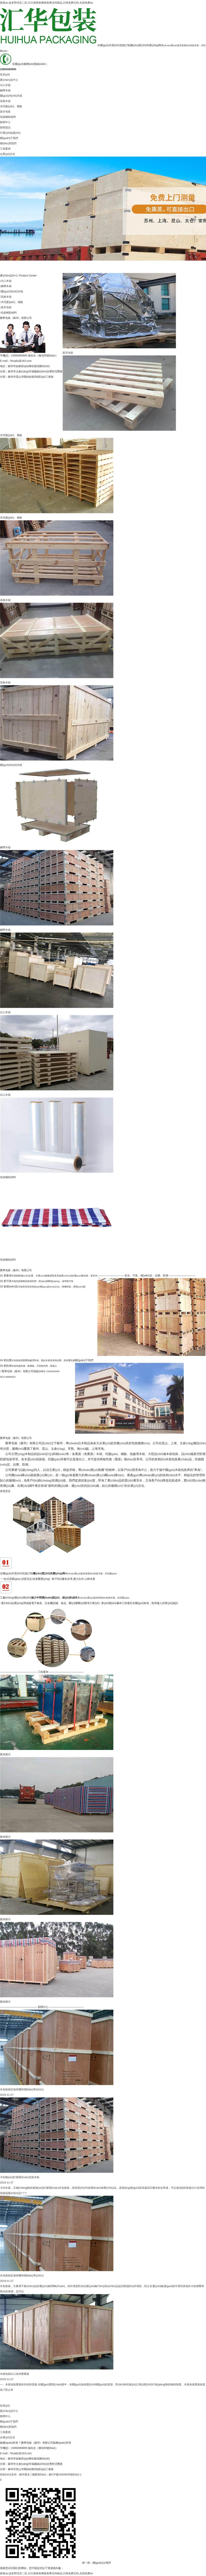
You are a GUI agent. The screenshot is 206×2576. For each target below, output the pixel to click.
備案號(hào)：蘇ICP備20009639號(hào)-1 (56, 2474)
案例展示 (5, 1754)
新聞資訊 (5, 127)
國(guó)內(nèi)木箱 (11, 95)
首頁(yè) (5, 74)
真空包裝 (5, 111)
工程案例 (5, 148)
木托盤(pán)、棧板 (11, 435)
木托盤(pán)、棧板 (11, 106)
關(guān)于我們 (9, 138)
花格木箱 (5, 100)
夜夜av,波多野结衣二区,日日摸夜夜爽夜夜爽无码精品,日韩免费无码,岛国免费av (46, 2)
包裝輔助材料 (8, 116)
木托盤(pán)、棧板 (11, 517)
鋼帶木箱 (5, 90)
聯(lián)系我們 (8, 143)
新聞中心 (5, 122)
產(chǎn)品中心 (9, 79)
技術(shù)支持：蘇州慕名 (15, 2474)
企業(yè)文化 (7, 153)
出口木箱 (5, 85)
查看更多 (5, 1491)
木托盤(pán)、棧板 (11, 302)
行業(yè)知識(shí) (10, 132)
